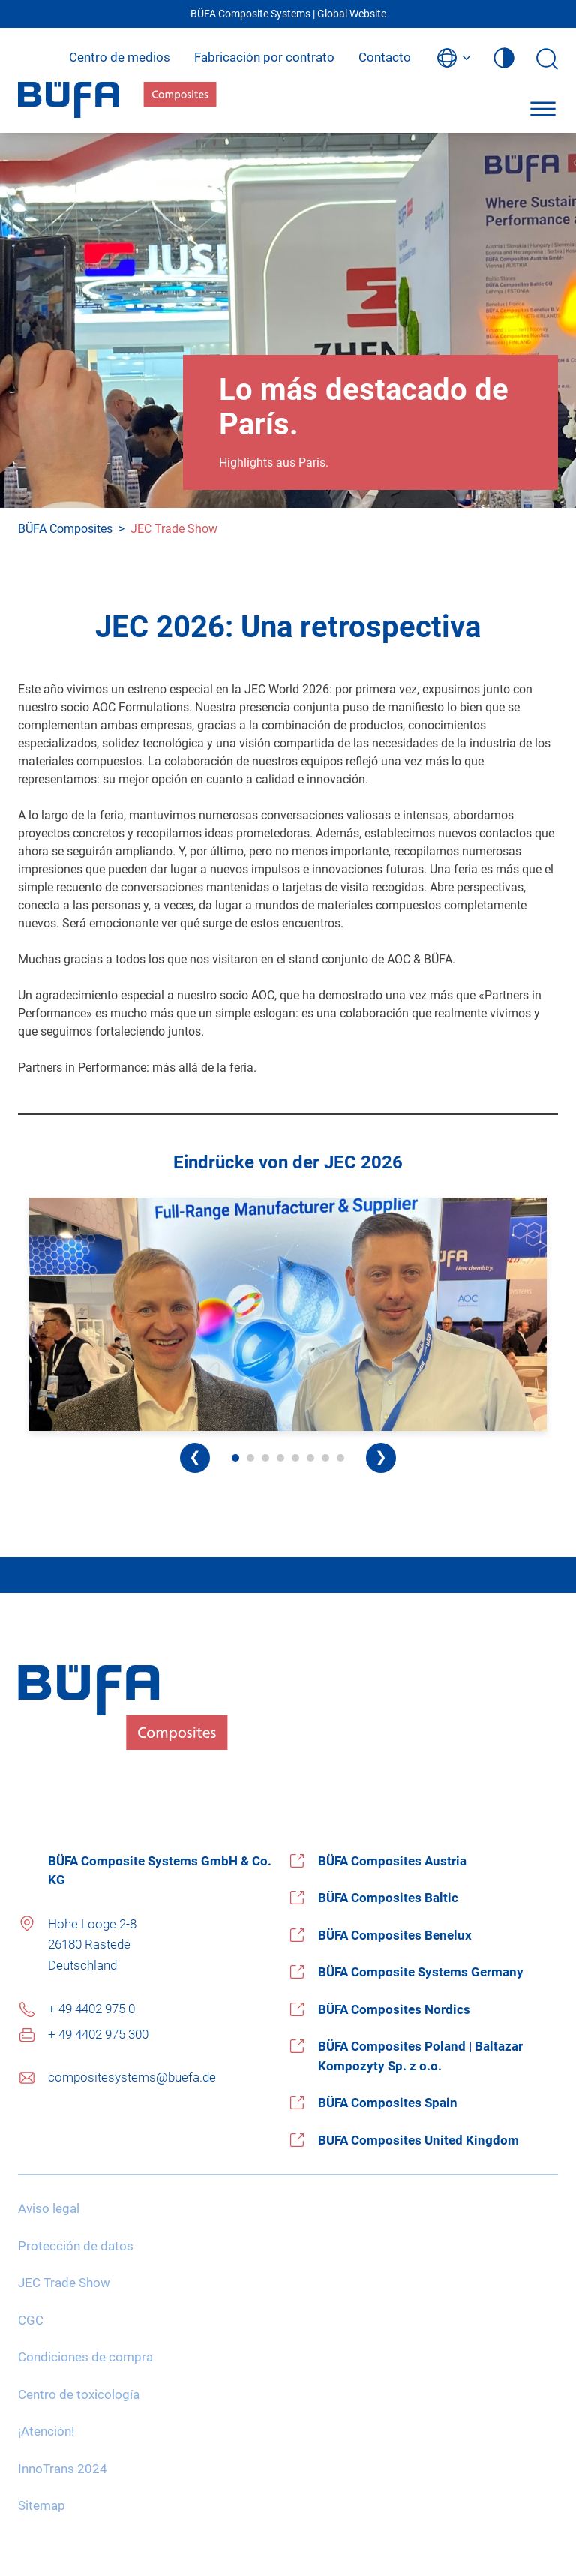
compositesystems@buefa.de (132, 2077)
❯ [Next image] (381, 1456)
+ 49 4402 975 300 (98, 2034)
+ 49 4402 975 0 (91, 2008)
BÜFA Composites (65, 529)
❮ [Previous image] (195, 1456)
